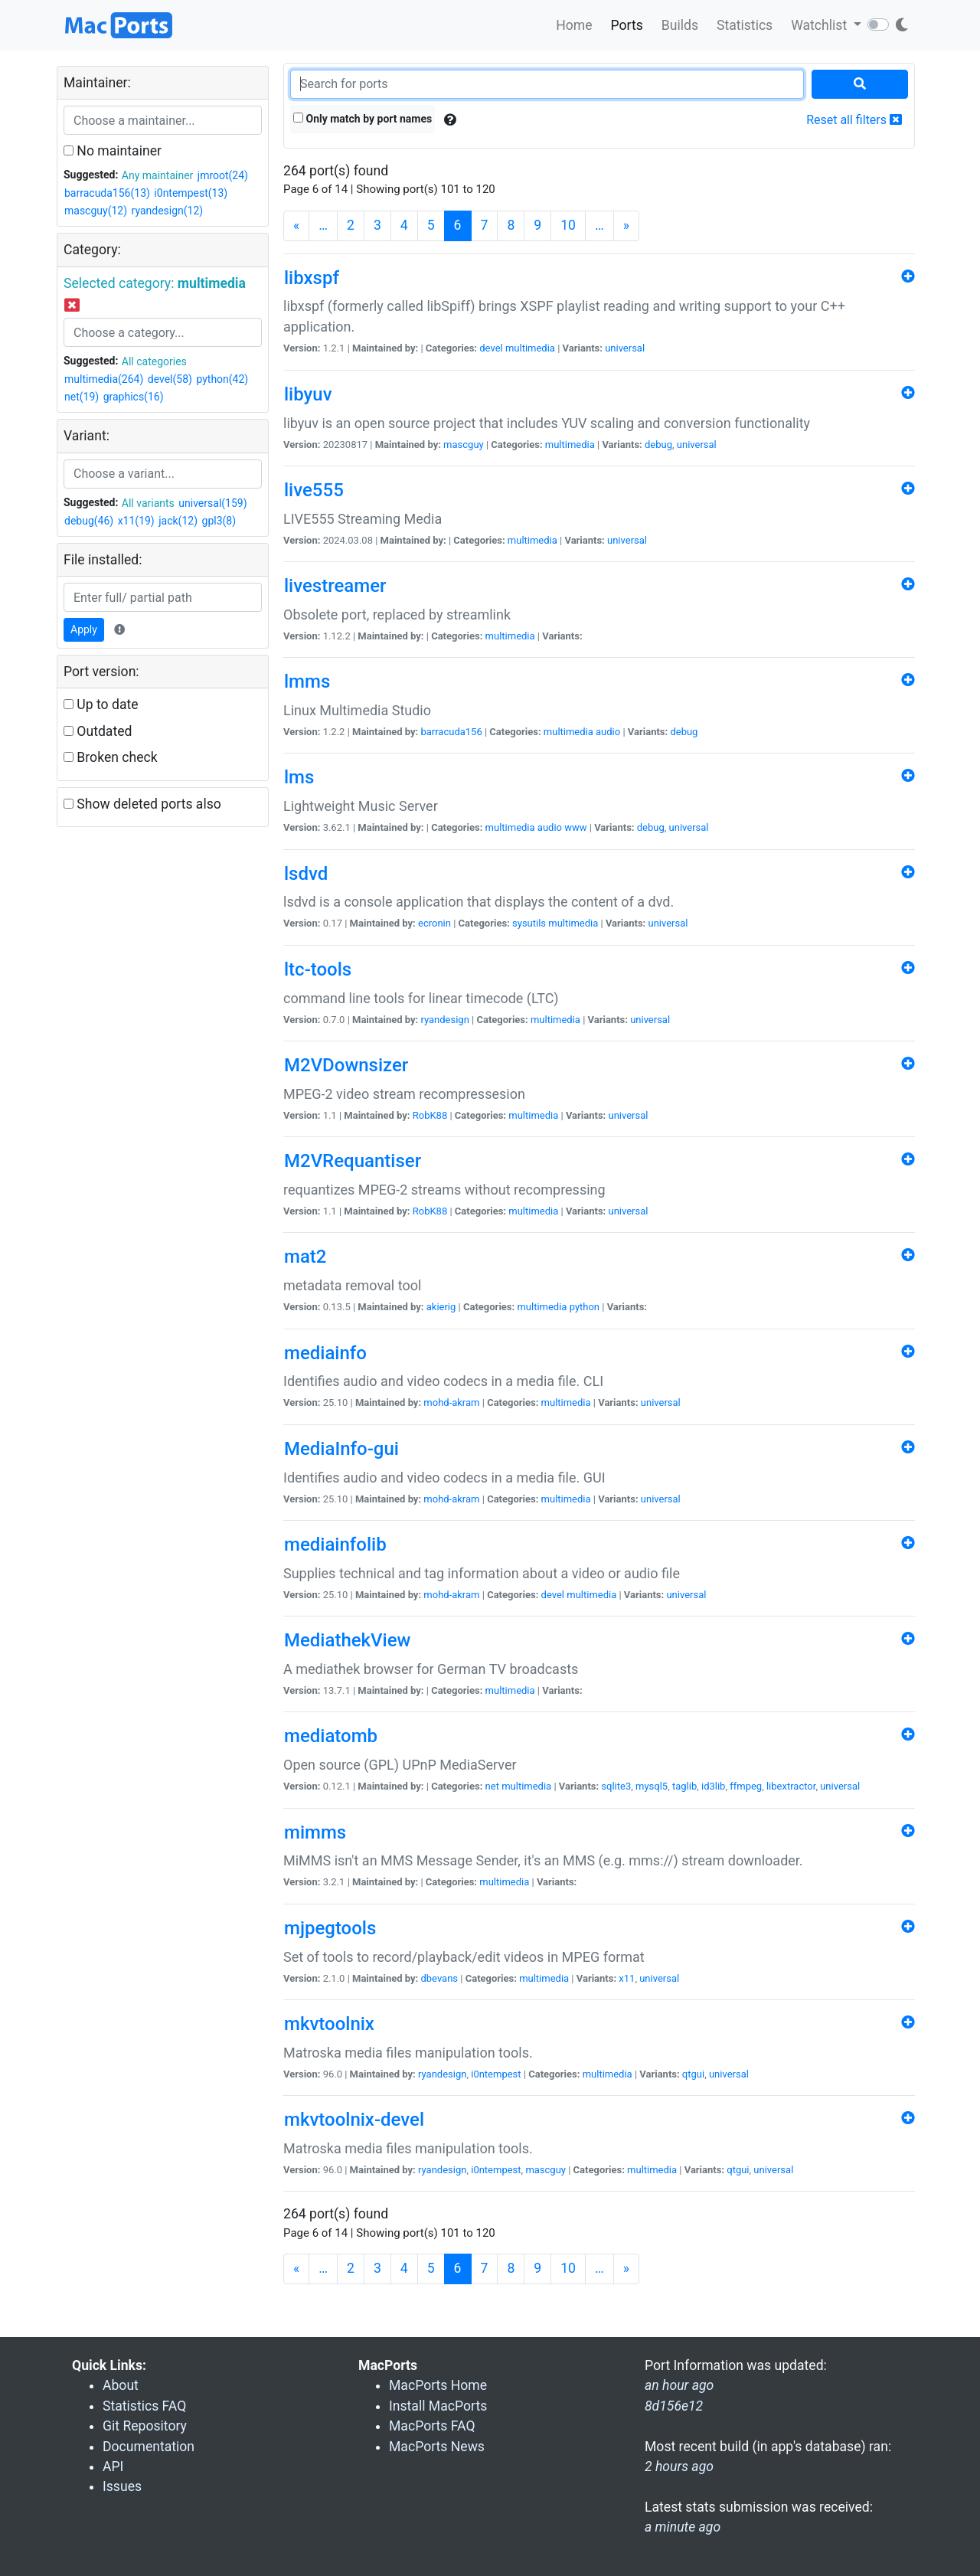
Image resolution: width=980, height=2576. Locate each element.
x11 (627, 1978)
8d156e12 (674, 2406)
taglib (684, 1786)
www (575, 827)
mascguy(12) (95, 210)
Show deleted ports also (142, 804)
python (584, 1307)
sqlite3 (616, 1786)
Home (574, 25)
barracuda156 (451, 731)
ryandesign (444, 1019)
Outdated (98, 731)
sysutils (529, 923)
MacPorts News (437, 2446)
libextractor (790, 1786)
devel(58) (170, 379)
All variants (148, 503)
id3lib (713, 1786)
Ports (627, 25)
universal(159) (212, 503)
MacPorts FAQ (432, 2426)
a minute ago (682, 2527)
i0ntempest (496, 2074)
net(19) (81, 397)
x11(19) (136, 521)
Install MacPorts (438, 2406)
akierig (441, 1307)
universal (625, 348)
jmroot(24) (223, 175)
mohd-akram (451, 1402)
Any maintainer (158, 175)
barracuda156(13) (107, 193)
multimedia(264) (103, 379)
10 (568, 225)
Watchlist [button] (820, 25)
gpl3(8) (219, 521)
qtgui (693, 2074)
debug (658, 444)
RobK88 (430, 1115)
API (113, 2466)
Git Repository (145, 2426)
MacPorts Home (438, 2385)
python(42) (222, 379)
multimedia (530, 348)
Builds (680, 25)
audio (608, 731)
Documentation (148, 2446)
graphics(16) (133, 397)
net (492, 1786)
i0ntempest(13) (190, 193)
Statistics (745, 25)
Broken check (111, 757)
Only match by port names (362, 119)
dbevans (439, 1978)
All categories (154, 361)
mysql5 (651, 1786)
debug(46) (88, 521)
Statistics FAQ (144, 2406)
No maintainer (113, 151)
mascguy (463, 444)
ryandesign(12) (168, 210)
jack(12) (178, 521)
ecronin (434, 923)
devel (490, 348)
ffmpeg (746, 1786)
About (121, 2385)
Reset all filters (854, 120)
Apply (83, 629)
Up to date (101, 704)
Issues (122, 2486)
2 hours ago (679, 2466)
